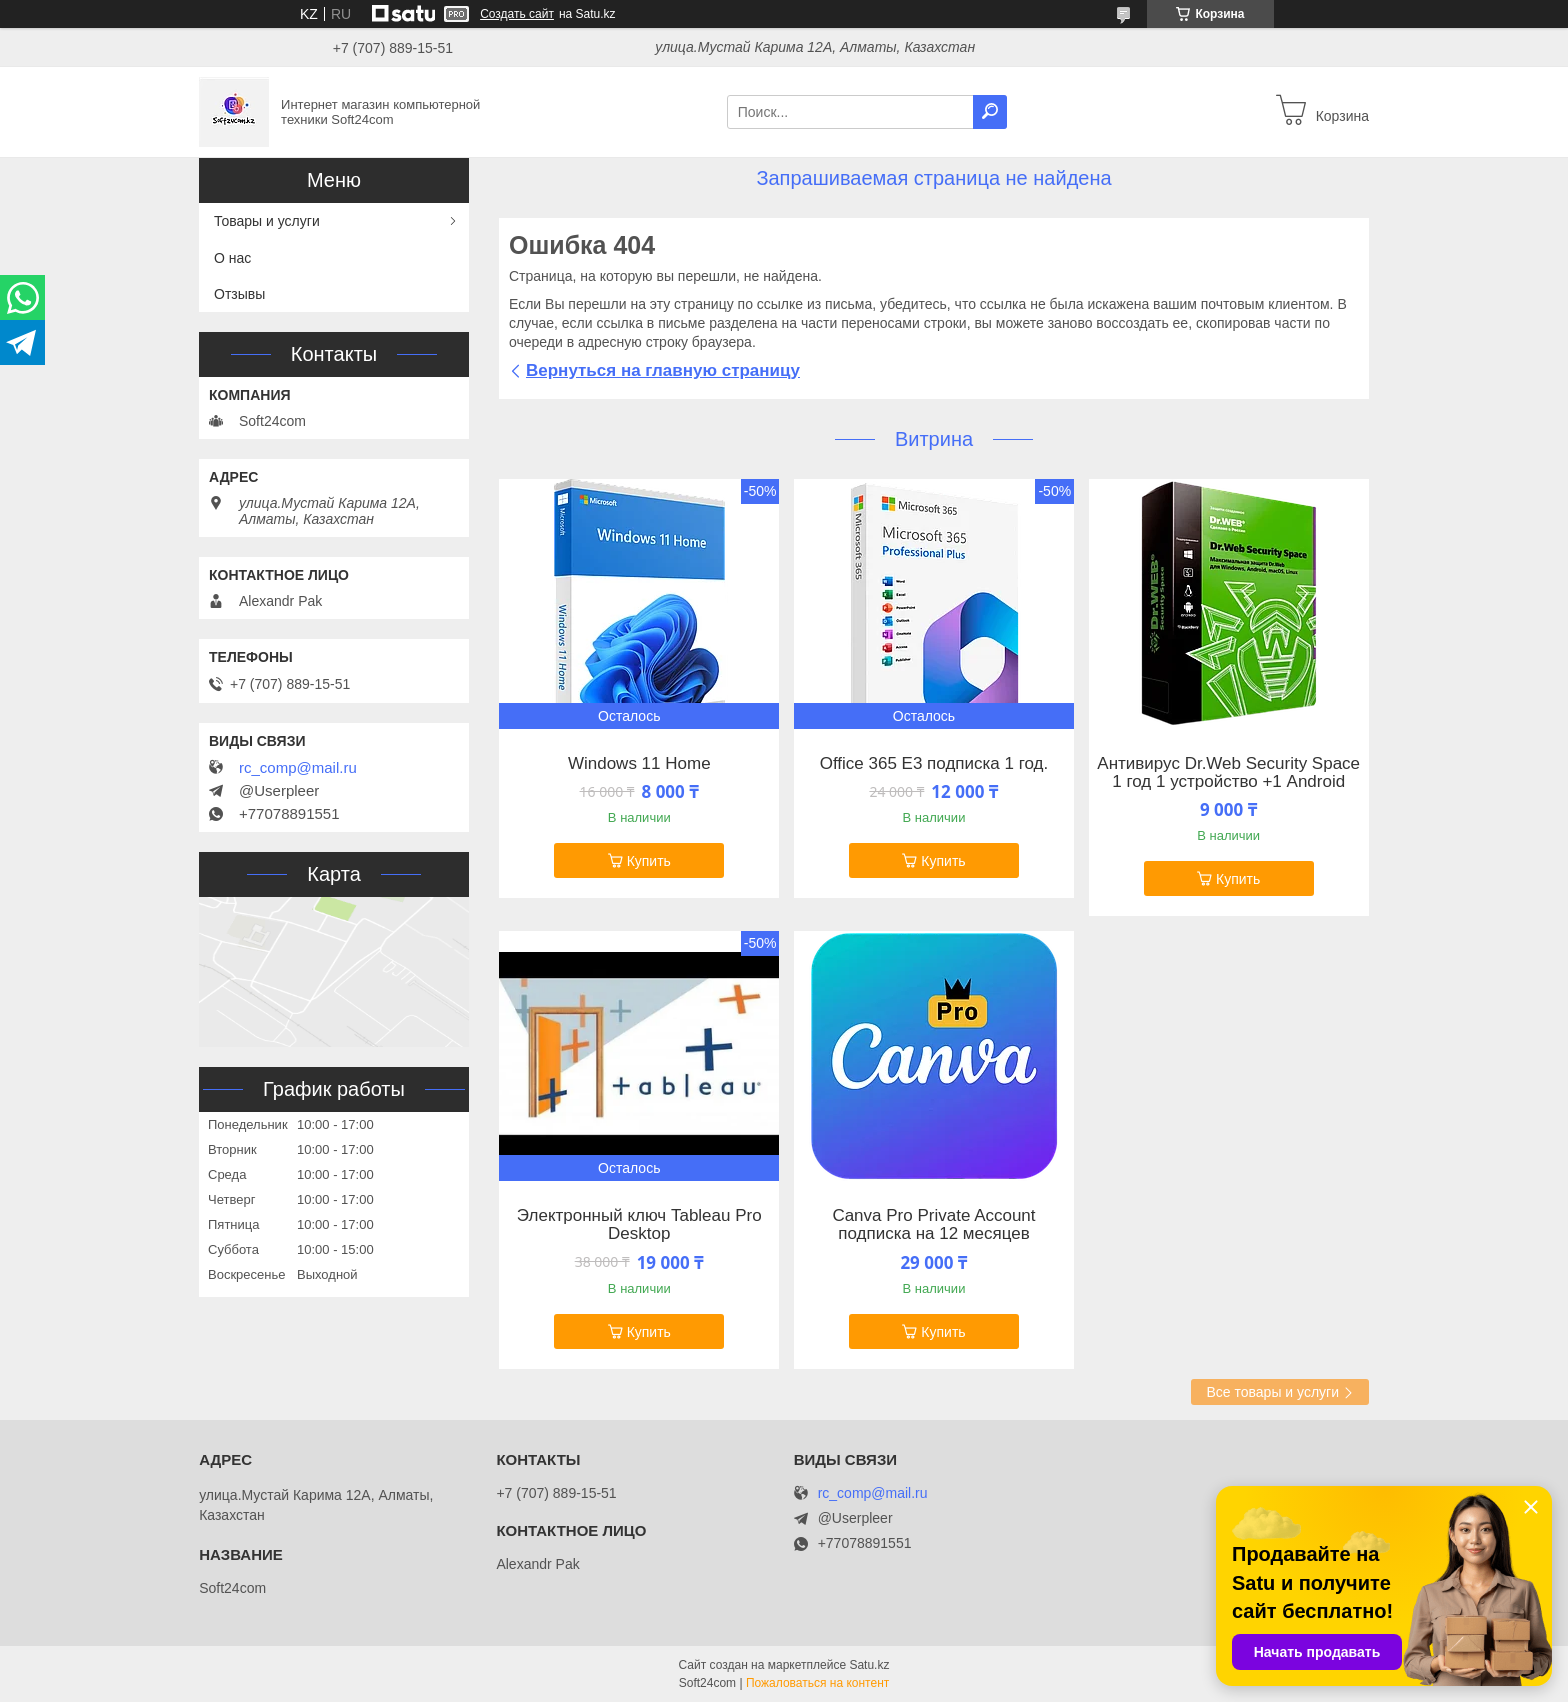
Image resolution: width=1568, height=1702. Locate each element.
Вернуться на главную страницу (663, 370)
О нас (232, 258)
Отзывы (239, 294)
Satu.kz (869, 1665)
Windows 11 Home (639, 764)
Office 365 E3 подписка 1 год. (934, 764)
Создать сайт (517, 14)
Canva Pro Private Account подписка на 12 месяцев (933, 1225)
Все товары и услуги (1272, 1392)
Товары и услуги (267, 221)
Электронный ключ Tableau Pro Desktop (639, 1225)
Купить (649, 861)
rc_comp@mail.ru (298, 768)
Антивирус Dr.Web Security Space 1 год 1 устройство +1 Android (1228, 773)
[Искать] (990, 112)
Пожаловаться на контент (817, 1683)
